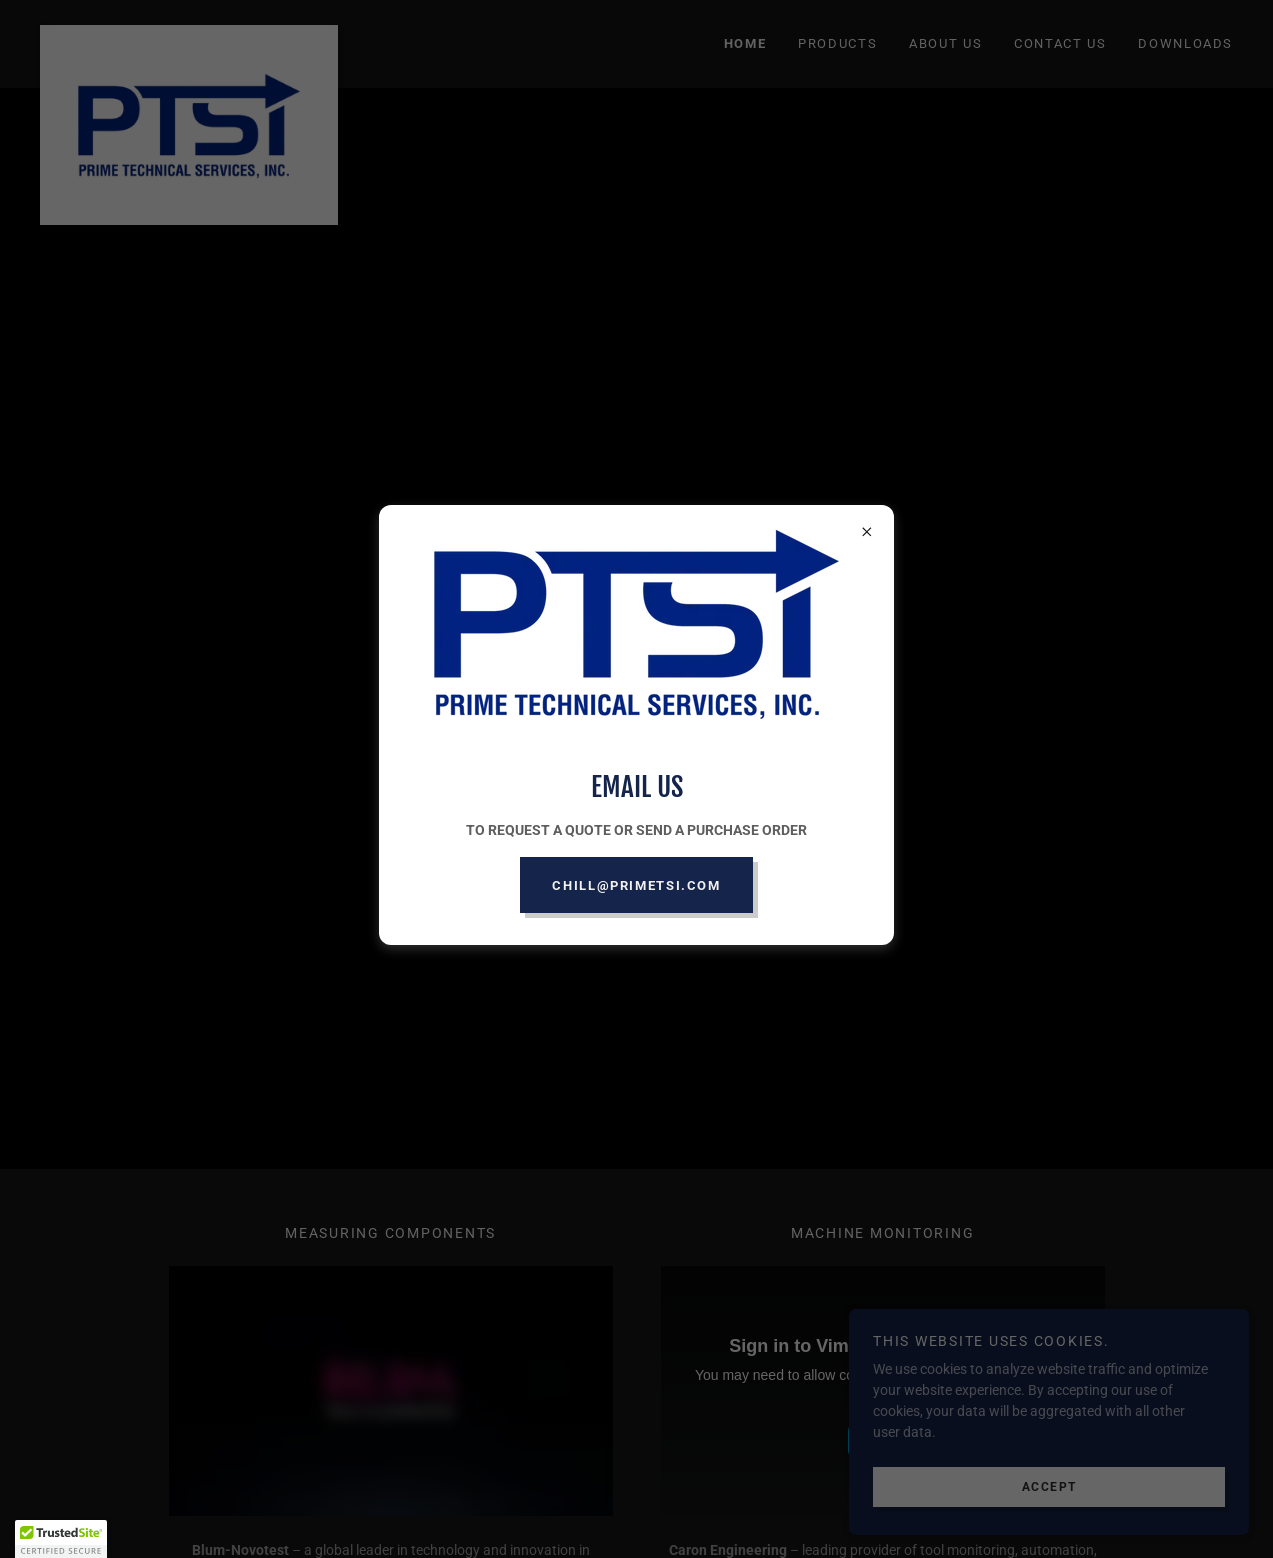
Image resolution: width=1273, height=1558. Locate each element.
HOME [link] (745, 43)
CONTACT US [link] (1060, 43)
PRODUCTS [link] (837, 43)
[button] (61, 1539)
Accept (1049, 1486)
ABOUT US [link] (945, 43)
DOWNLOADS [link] (1185, 43)
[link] (189, 32)
